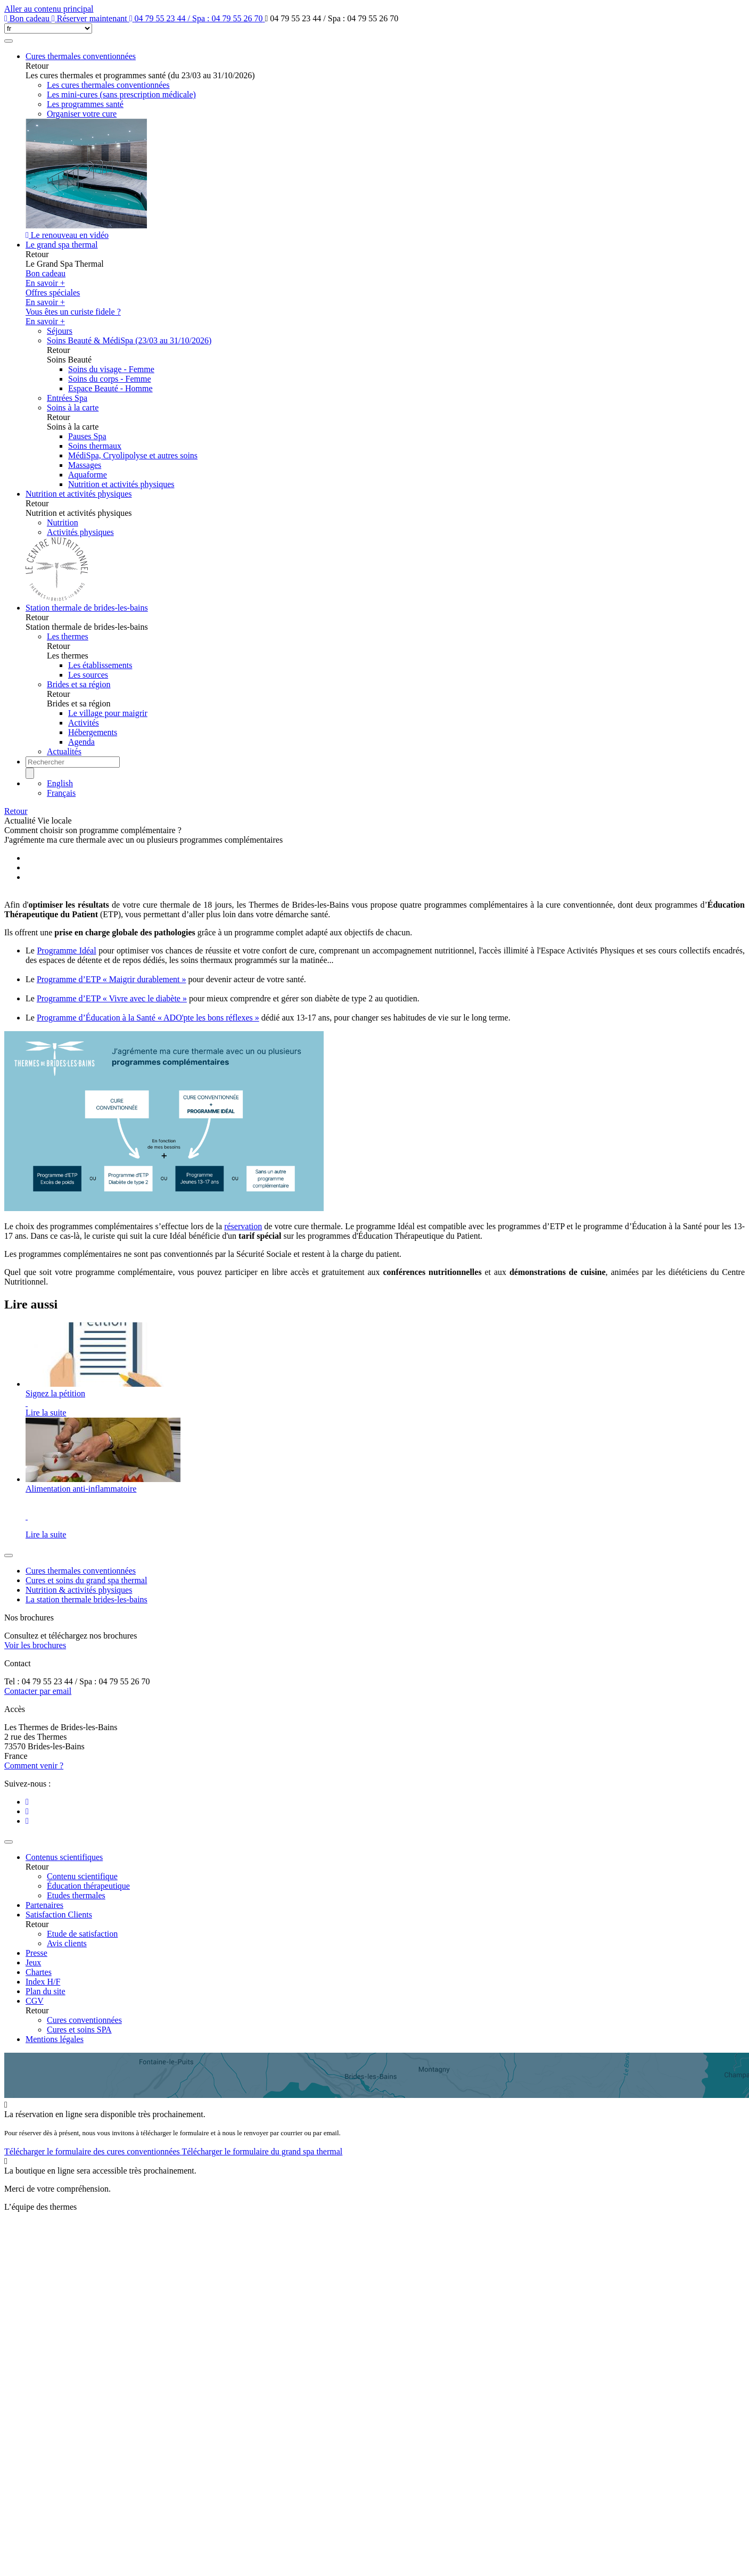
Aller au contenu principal (49, 8)
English (60, 783)
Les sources (88, 674)
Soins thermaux (94, 445)
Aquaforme (87, 474)
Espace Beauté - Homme (110, 388)
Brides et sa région (79, 684)
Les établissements (100, 665)
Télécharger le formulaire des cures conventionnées (93, 2151)
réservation (243, 1226)
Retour (16, 811)
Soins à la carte (72, 407)
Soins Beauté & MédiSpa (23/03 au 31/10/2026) (129, 340)
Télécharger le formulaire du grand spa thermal (262, 2151)
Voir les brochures (35, 1645)
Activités (83, 722)
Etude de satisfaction (82, 1933)
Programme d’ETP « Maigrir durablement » (111, 979)
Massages (84, 465)
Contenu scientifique (82, 1876)
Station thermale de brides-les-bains (87, 607)
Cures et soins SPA (79, 2029)
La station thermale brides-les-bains (86, 1599)
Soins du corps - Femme (109, 378)
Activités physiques (80, 532)
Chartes (39, 1972)
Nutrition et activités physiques (121, 484)
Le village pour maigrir (107, 713)
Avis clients (67, 1943)
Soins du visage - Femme (111, 369)
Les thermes (67, 636)
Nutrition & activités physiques (79, 1589)
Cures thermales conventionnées (81, 56)
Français (61, 792)
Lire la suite (46, 1412)
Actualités (64, 751)
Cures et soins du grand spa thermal (86, 1580)
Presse (36, 1952)
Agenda (81, 741)
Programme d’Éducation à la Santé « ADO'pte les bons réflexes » (148, 1017)
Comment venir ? (33, 1765)
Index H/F (43, 1981)
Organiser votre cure (82, 113)
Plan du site (45, 1991)
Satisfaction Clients (59, 1914)
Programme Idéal (66, 950)
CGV (35, 2000)
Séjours (59, 330)
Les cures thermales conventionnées (108, 84)
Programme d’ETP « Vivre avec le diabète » (112, 998)
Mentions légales (55, 2039)
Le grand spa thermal (62, 244)
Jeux (33, 1962)
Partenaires (44, 1905)
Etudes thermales (76, 1895)
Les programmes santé (85, 104)
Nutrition (62, 522)
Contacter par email (37, 1691)
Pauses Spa (87, 436)
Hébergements (92, 732)
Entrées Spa (67, 397)
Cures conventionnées (84, 2019)
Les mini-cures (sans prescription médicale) (121, 94)
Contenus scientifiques (64, 1857)
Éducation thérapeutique (88, 1885)
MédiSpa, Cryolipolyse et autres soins (132, 455)
